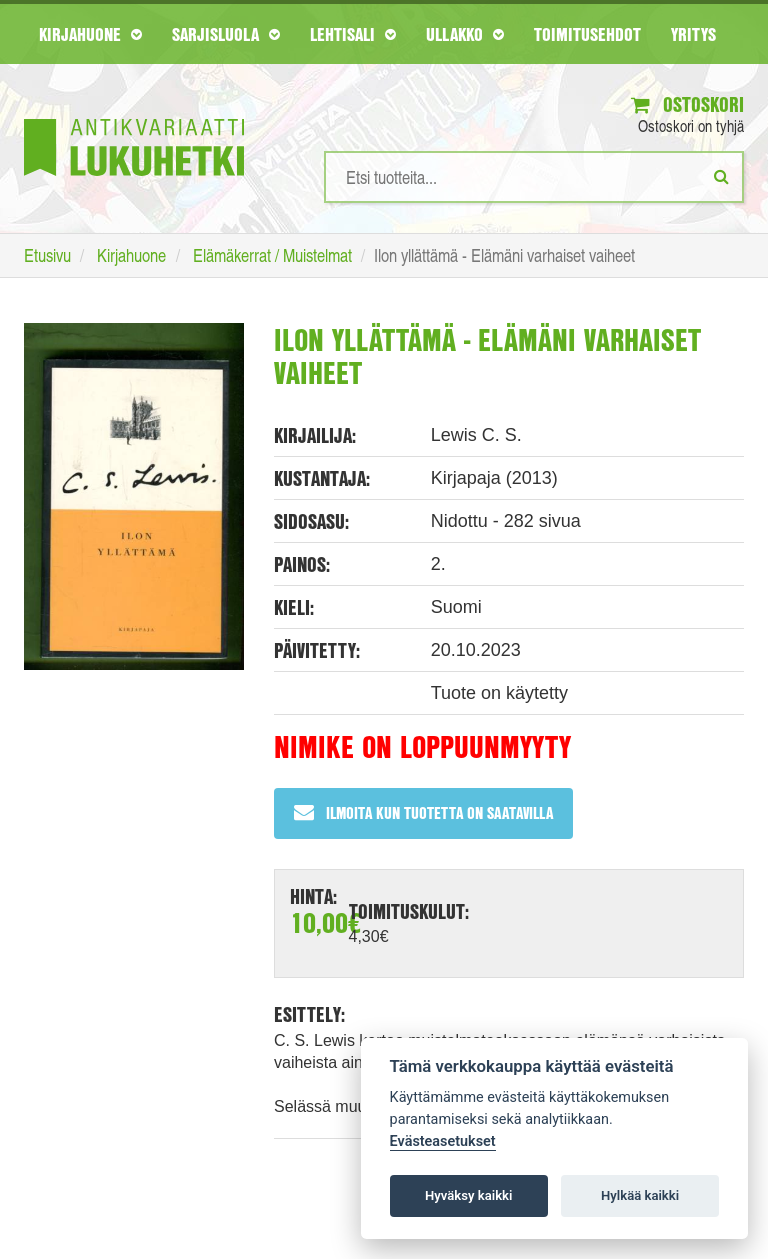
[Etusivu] (134, 117)
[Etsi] (721, 176)
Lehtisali (353, 34)
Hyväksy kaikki (468, 1195)
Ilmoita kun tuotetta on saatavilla (423, 812)
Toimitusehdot (587, 34)
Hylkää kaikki (640, 1195)
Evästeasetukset (443, 1141)
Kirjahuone (90, 34)
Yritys (693, 34)
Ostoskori (687, 104)
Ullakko (465, 34)
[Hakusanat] (534, 177)
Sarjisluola (226, 34)
